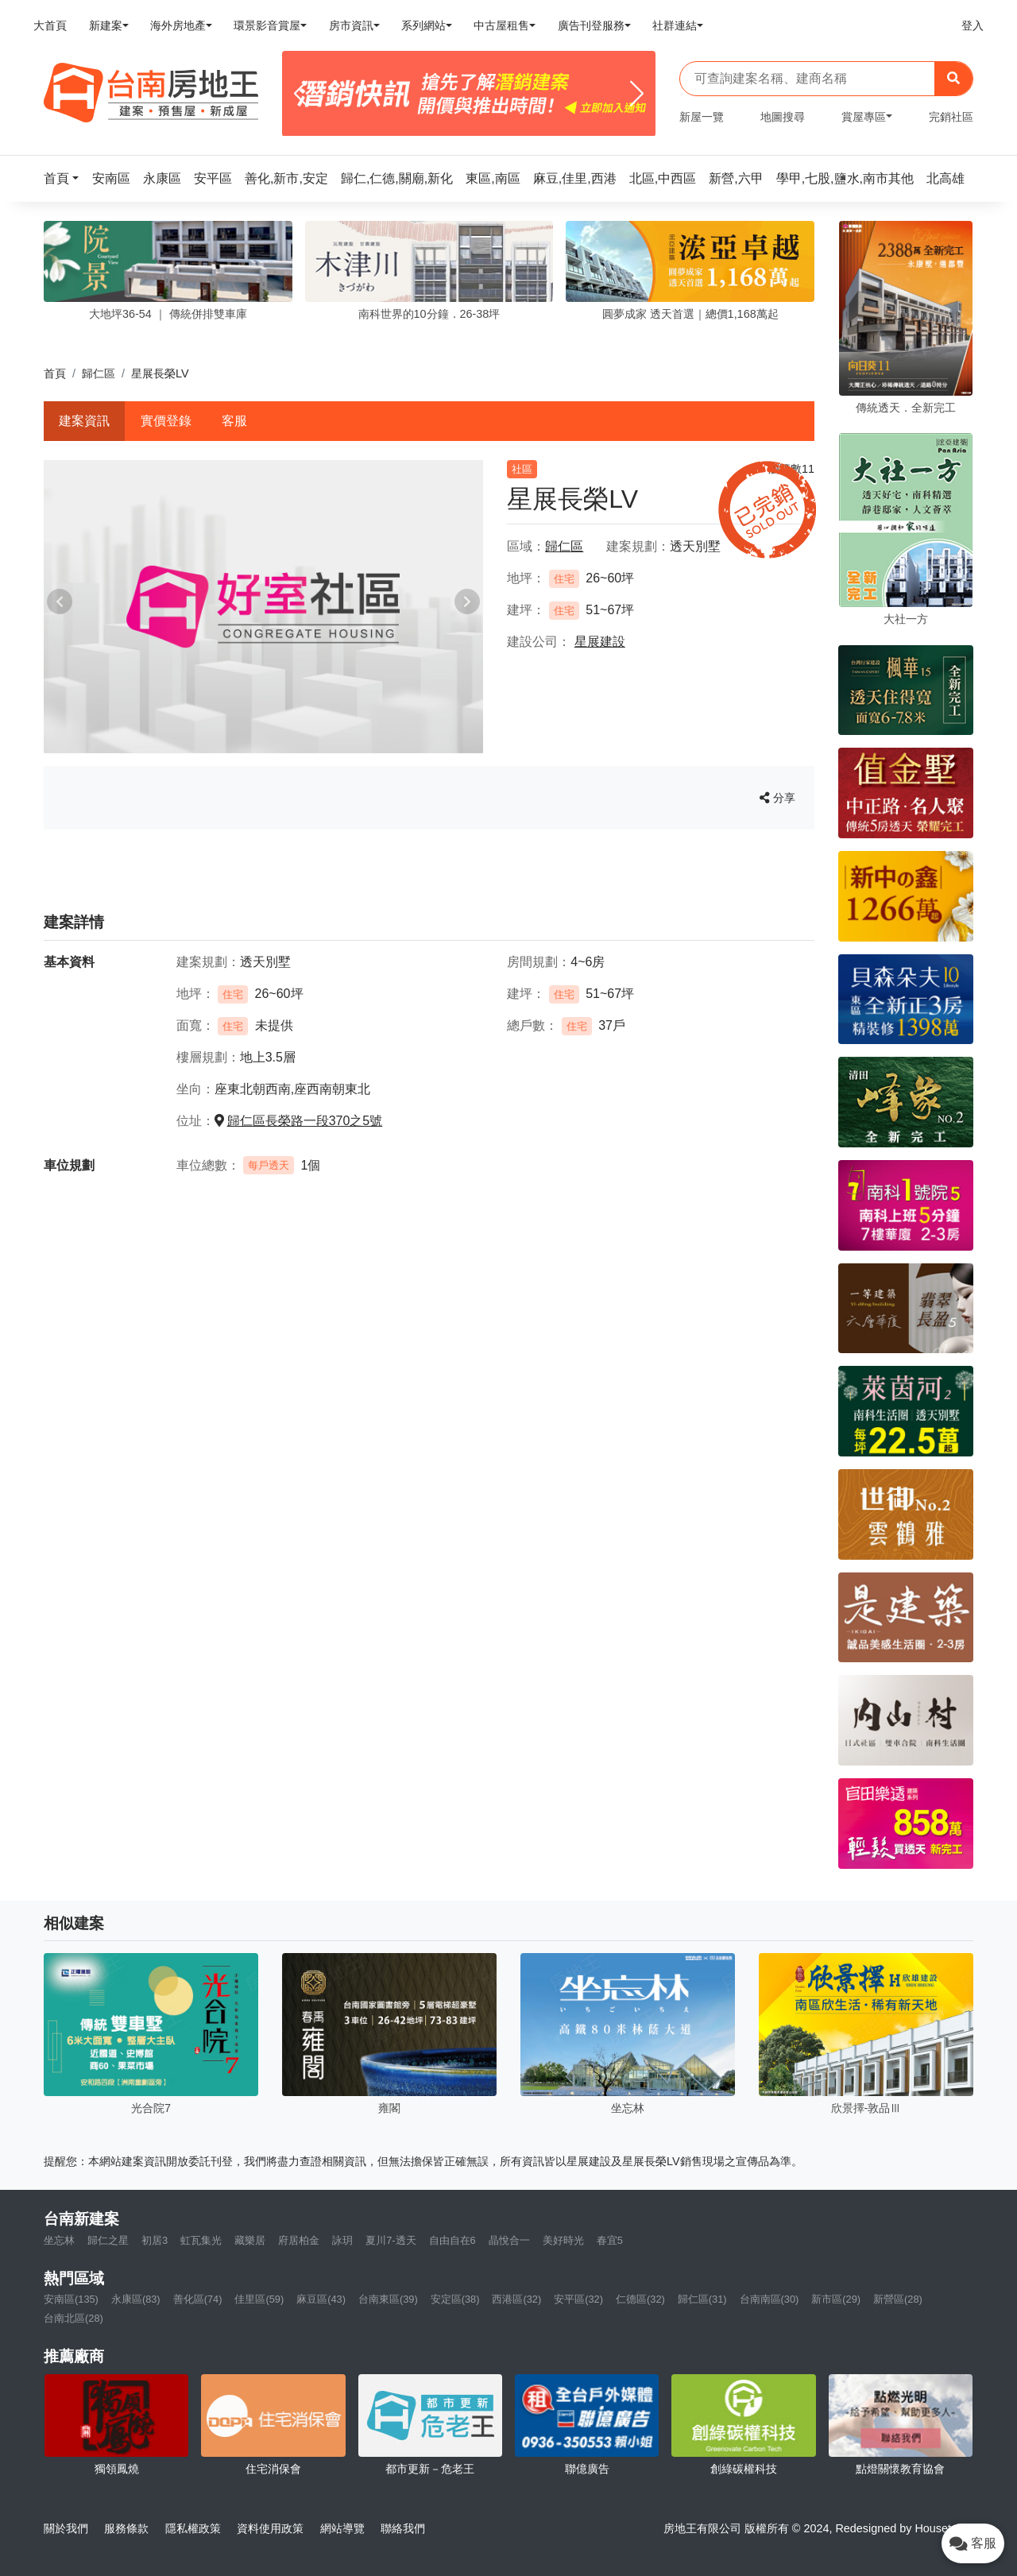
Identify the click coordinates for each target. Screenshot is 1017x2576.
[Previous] (300, 93)
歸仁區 (98, 373)
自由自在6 (452, 2240)
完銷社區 (951, 116)
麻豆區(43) (321, 2299)
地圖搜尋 (782, 116)
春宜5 (610, 2240)
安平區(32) (578, 2299)
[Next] (637, 93)
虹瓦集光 (201, 2240)
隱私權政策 (193, 2528)
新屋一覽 (701, 116)
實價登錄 (166, 420)
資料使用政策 (270, 2528)
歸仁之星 (108, 2240)
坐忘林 (59, 2240)
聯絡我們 (403, 2528)
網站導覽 (342, 2528)
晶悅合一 (509, 2240)
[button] (66, 178)
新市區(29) (835, 2299)
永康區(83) (135, 2299)
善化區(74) (197, 2299)
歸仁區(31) (702, 2299)
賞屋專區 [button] (863, 116)
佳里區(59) (259, 2299)
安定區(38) (455, 2299)
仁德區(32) (640, 2299)
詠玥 (342, 2240)
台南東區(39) (388, 2299)
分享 (777, 797)
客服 (234, 420)
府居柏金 (298, 2240)
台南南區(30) (769, 2299)
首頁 (55, 373)
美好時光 (563, 2240)
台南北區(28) (73, 2318)
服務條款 (126, 2528)
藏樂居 (249, 2240)
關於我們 (66, 2528)
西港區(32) (516, 2299)
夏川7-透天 (390, 2240)
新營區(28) (897, 2299)
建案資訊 (84, 420)
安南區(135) (71, 2299)
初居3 (154, 2240)
